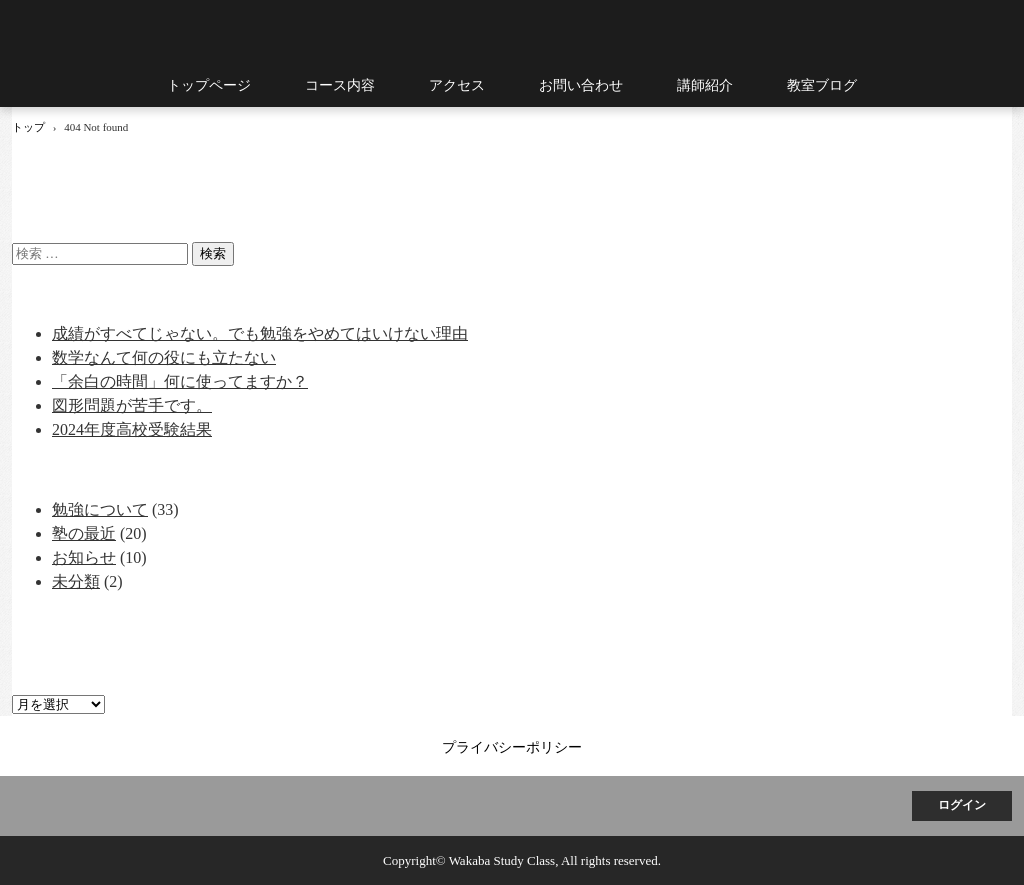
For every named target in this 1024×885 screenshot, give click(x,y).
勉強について (100, 509)
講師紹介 (705, 85)
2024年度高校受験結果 (132, 429)
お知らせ (84, 557)
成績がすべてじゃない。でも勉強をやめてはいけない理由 (260, 333)
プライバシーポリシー (512, 747)
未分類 (76, 581)
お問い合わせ (581, 85)
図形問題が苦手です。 (132, 405)
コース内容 (340, 85)
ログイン (962, 805)
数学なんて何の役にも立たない (164, 357)
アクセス (457, 85)
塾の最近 (84, 533)
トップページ (209, 85)
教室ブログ (822, 85)
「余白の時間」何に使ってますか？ (180, 381)
